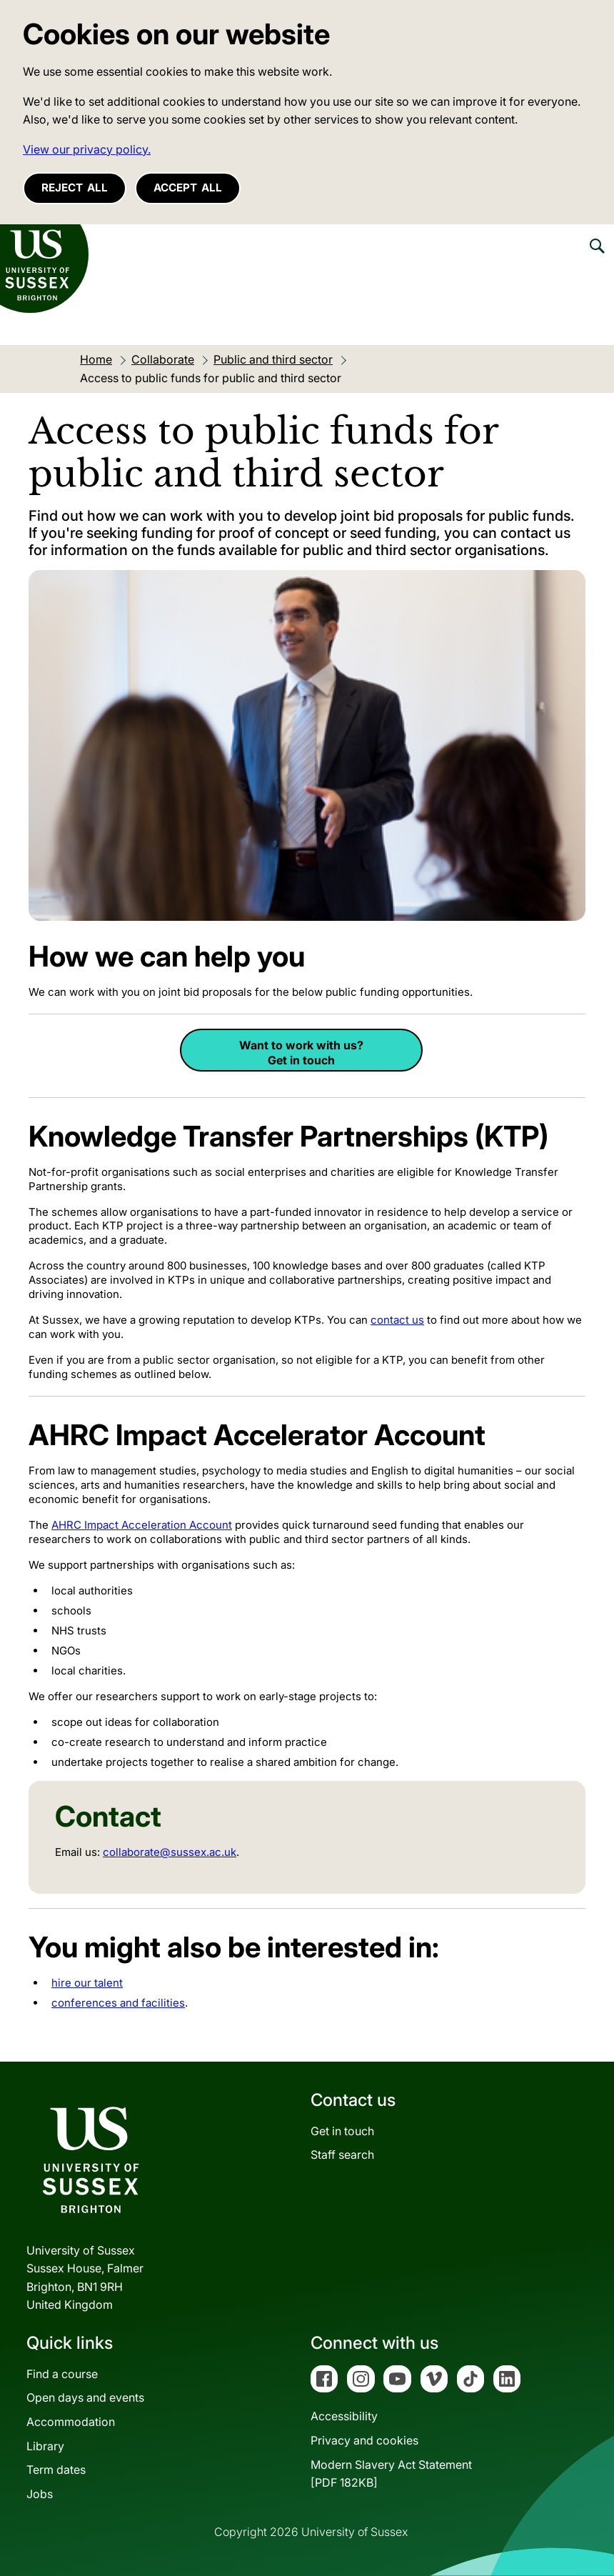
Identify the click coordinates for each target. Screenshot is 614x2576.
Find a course (62, 2374)
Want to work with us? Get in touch (301, 1053)
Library (45, 2446)
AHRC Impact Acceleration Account (141, 1525)
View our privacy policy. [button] (87, 149)
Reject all (74, 187)
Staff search (342, 2154)
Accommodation (70, 2422)
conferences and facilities (118, 2003)
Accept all (188, 187)
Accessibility (344, 2416)
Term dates (56, 2469)
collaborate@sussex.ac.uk (169, 1852)
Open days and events (85, 2397)
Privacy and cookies (364, 2440)
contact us (397, 1320)
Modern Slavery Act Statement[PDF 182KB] (391, 2473)
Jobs (39, 2494)
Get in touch (342, 2131)
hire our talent (87, 1983)
